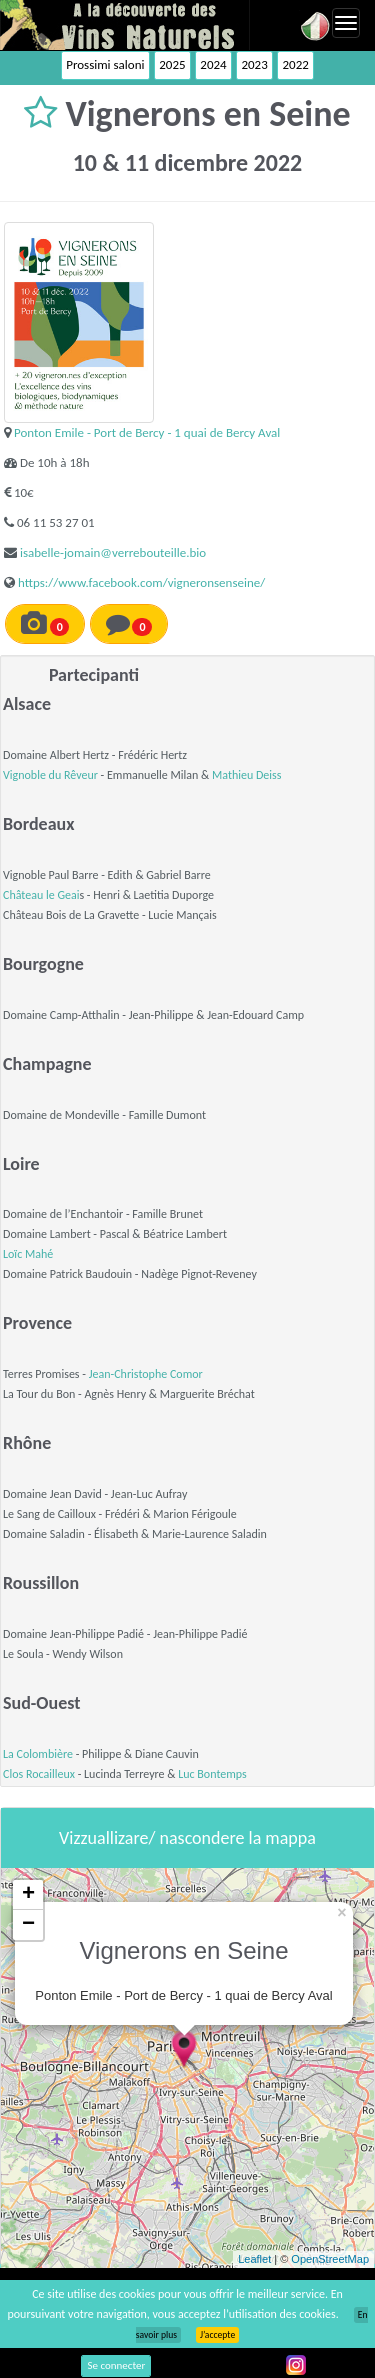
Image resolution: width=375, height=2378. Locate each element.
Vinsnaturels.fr (125, 25)
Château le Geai (41, 895)
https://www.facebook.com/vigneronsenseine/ (141, 582)
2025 (172, 64)
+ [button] (28, 1895)
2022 (295, 64)
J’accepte (217, 2335)
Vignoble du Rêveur (50, 775)
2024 (213, 64)
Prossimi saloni (105, 64)
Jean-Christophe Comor (146, 1374)
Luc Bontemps (212, 1774)
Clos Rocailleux (39, 1774)
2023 (254, 64)
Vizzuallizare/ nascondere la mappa (187, 1838)
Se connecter (116, 2365)
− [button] (28, 1925)
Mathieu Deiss (246, 775)
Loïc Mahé (28, 1254)
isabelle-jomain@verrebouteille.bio (113, 552)
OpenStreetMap (330, 2259)
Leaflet (254, 2259)
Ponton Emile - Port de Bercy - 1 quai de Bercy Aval (147, 432)
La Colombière (38, 1754)
